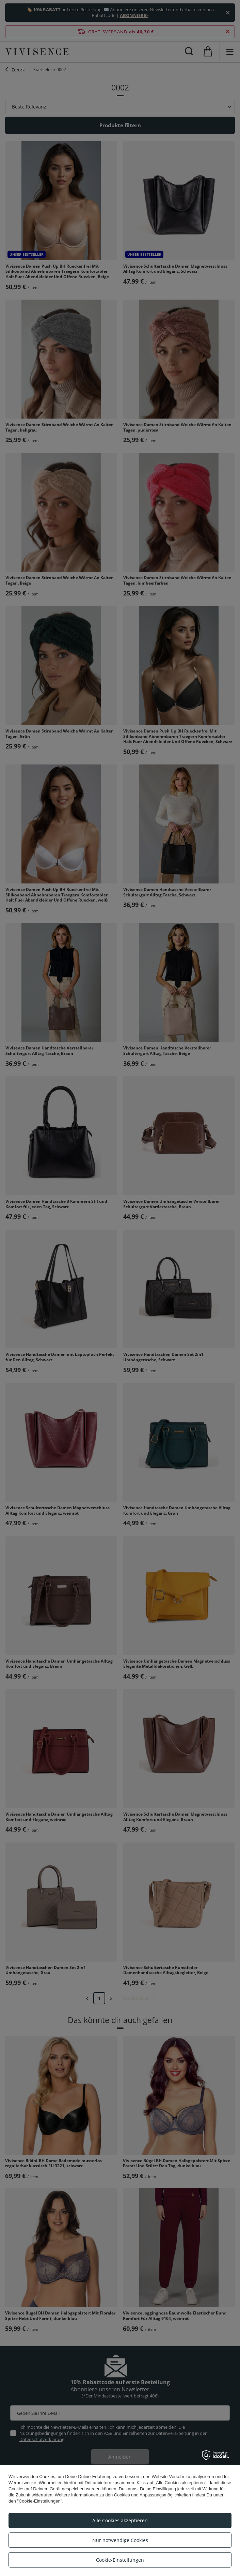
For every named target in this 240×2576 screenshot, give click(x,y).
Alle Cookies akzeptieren (120, 2520)
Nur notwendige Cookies (120, 2540)
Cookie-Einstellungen (120, 2560)
